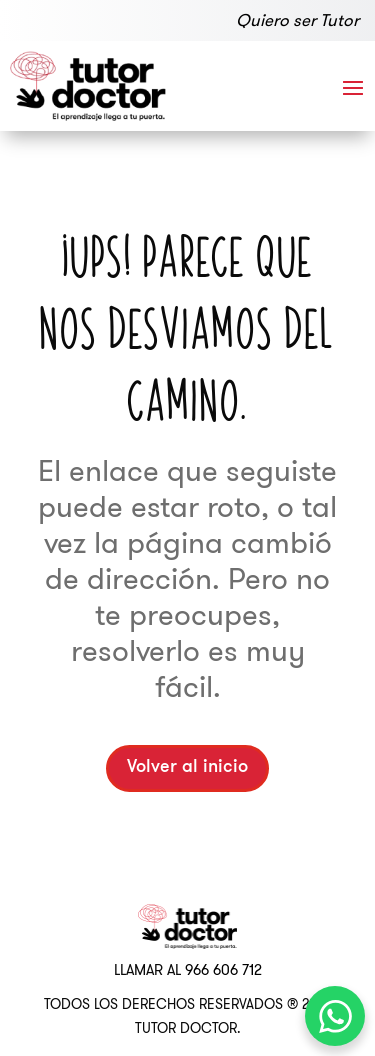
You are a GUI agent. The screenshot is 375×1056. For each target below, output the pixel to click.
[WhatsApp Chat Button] (335, 1016)
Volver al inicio (187, 767)
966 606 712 (223, 970)
